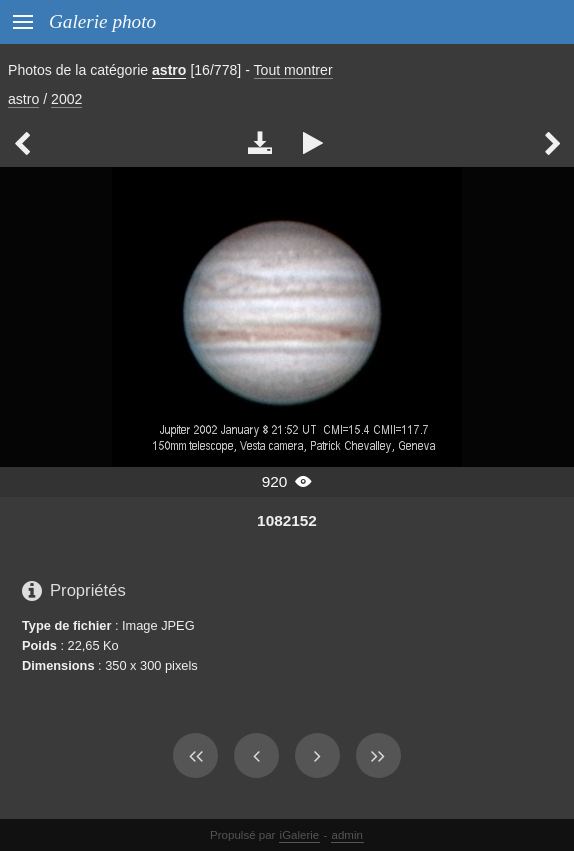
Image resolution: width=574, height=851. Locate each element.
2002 (66, 99)
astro (169, 70)
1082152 (287, 520)
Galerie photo (102, 21)
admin (347, 835)
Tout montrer (293, 70)
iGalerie (300, 835)
